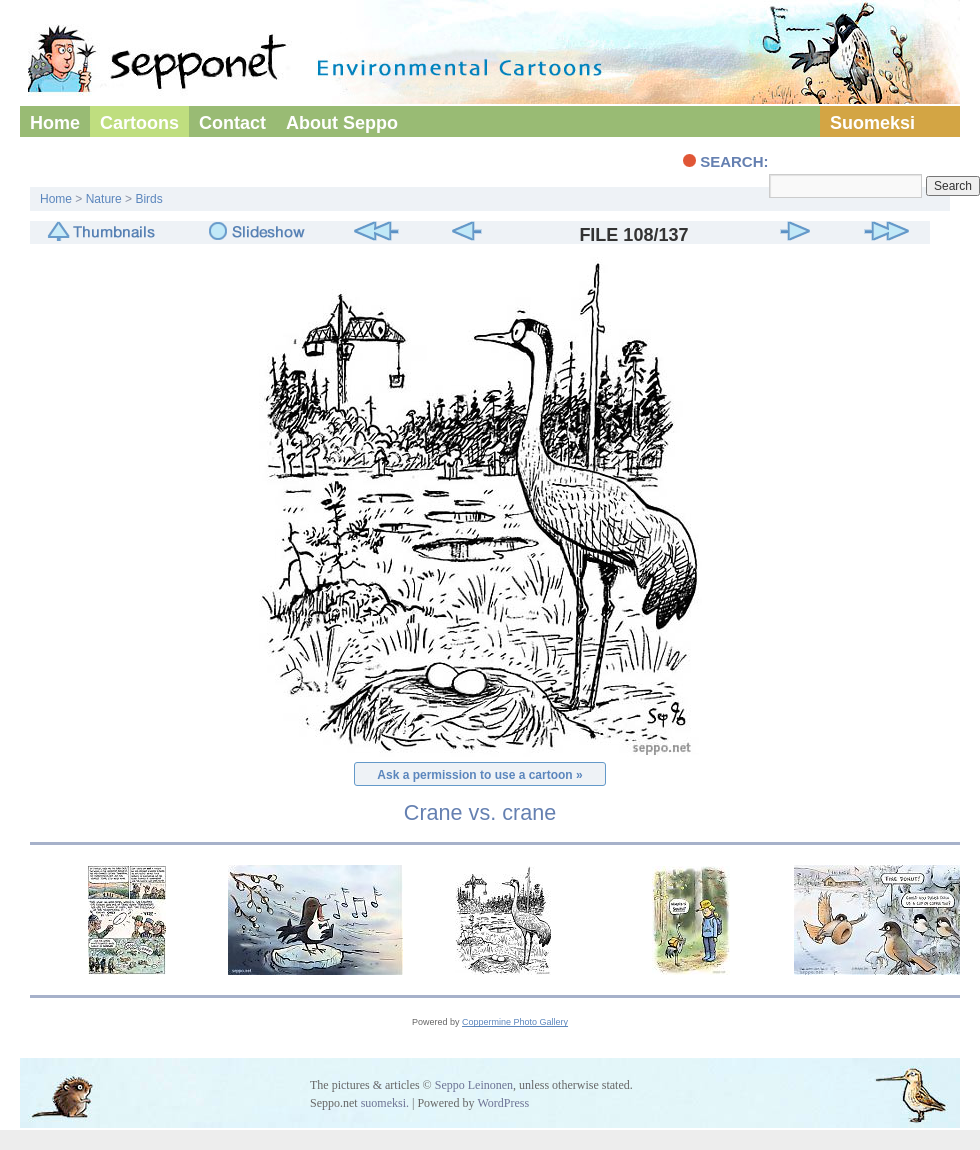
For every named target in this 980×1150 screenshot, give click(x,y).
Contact (232, 123)
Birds (148, 199)
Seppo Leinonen (474, 1085)
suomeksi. (385, 1103)
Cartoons (139, 123)
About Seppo (342, 123)
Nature (104, 199)
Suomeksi (872, 123)
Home (55, 123)
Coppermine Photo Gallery (515, 1022)
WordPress (503, 1103)
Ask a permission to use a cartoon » (479, 775)
